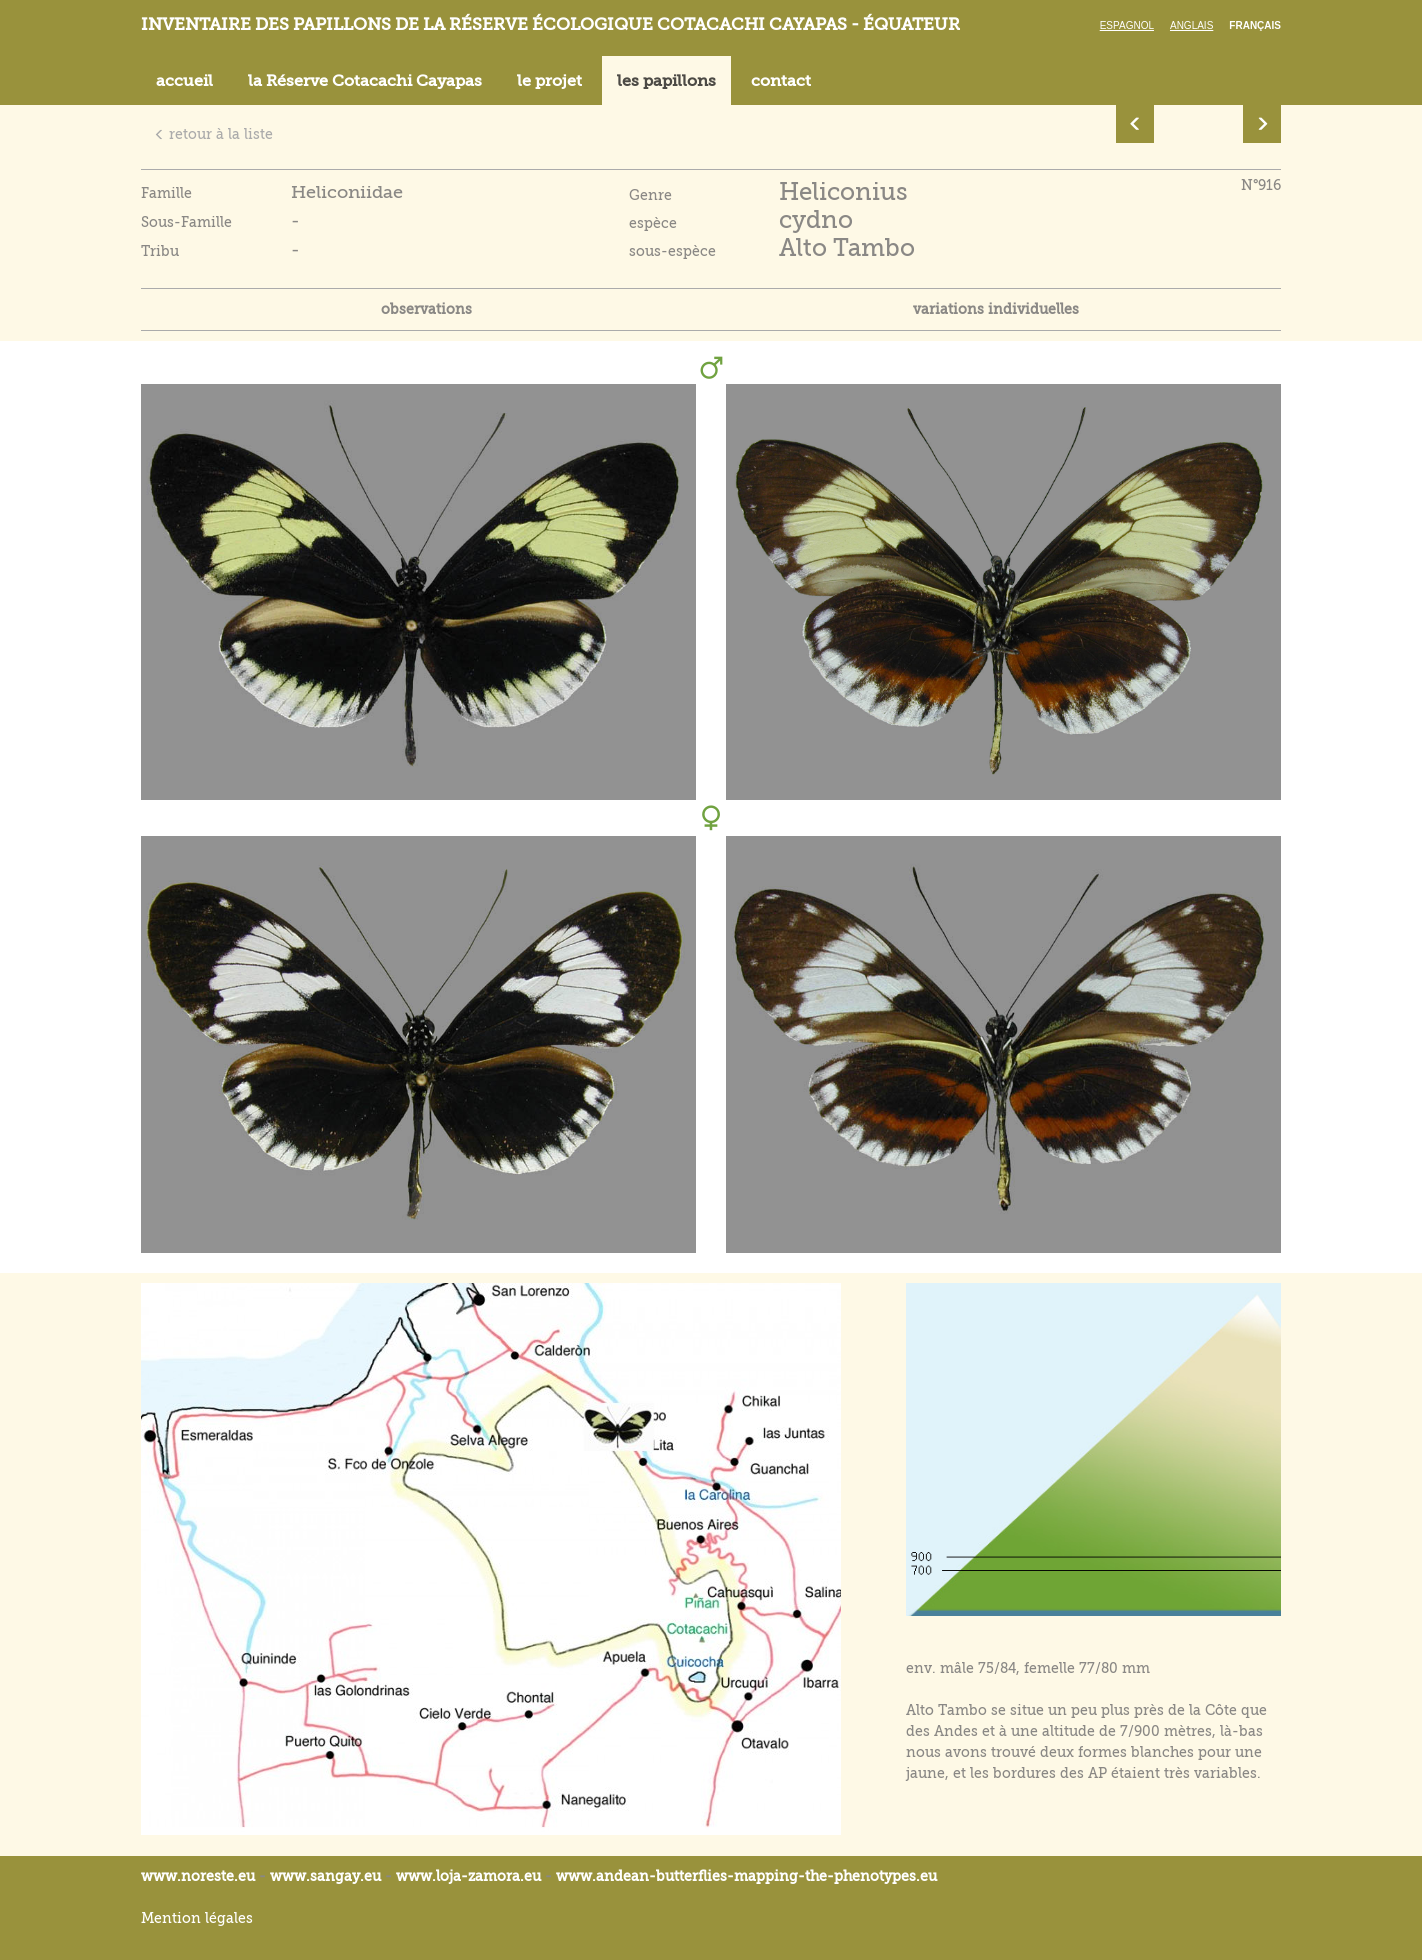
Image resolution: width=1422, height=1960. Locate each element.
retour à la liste (213, 134)
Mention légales (197, 1918)
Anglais (1191, 25)
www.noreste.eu (198, 1876)
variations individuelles (996, 309)
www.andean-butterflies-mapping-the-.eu (746, 1876)
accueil (184, 81)
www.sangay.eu (325, 1876)
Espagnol (1127, 25)
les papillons (666, 81)
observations (426, 309)
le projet (549, 81)
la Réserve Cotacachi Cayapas (365, 81)
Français (1255, 25)
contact (781, 81)
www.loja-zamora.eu (468, 1876)
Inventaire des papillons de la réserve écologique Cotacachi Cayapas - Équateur (550, 24)
